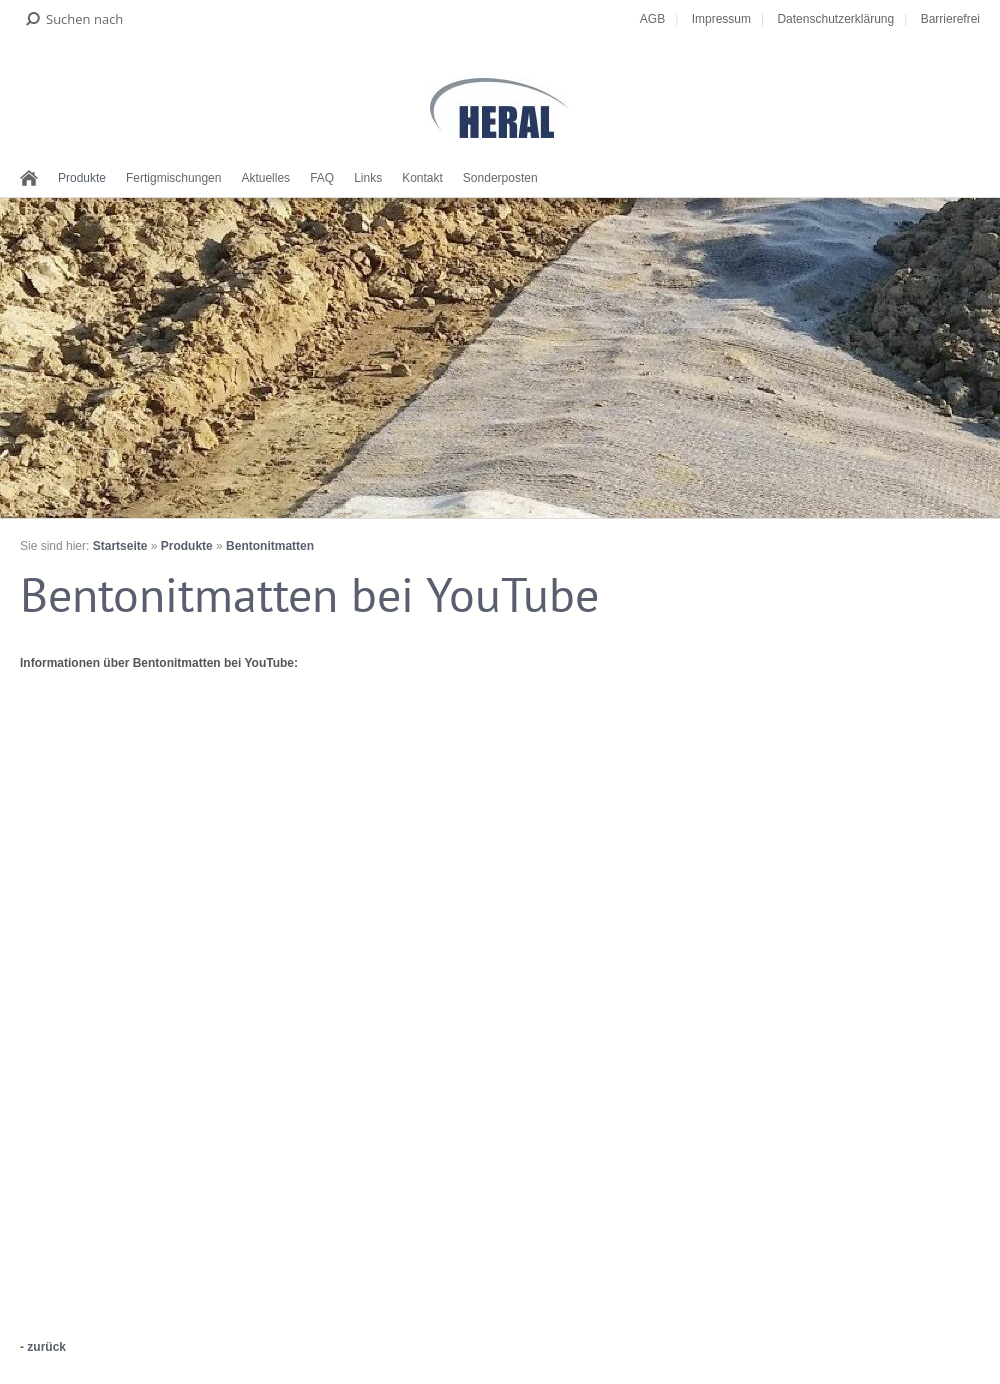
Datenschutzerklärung (835, 19)
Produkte (82, 178)
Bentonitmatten (270, 546)
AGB (652, 19)
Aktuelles (265, 178)
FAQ (322, 178)
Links (368, 178)
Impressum (721, 19)
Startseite (120, 546)
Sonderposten (500, 178)
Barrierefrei (950, 19)
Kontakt (422, 178)
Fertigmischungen (173, 178)
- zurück (43, 1347)
